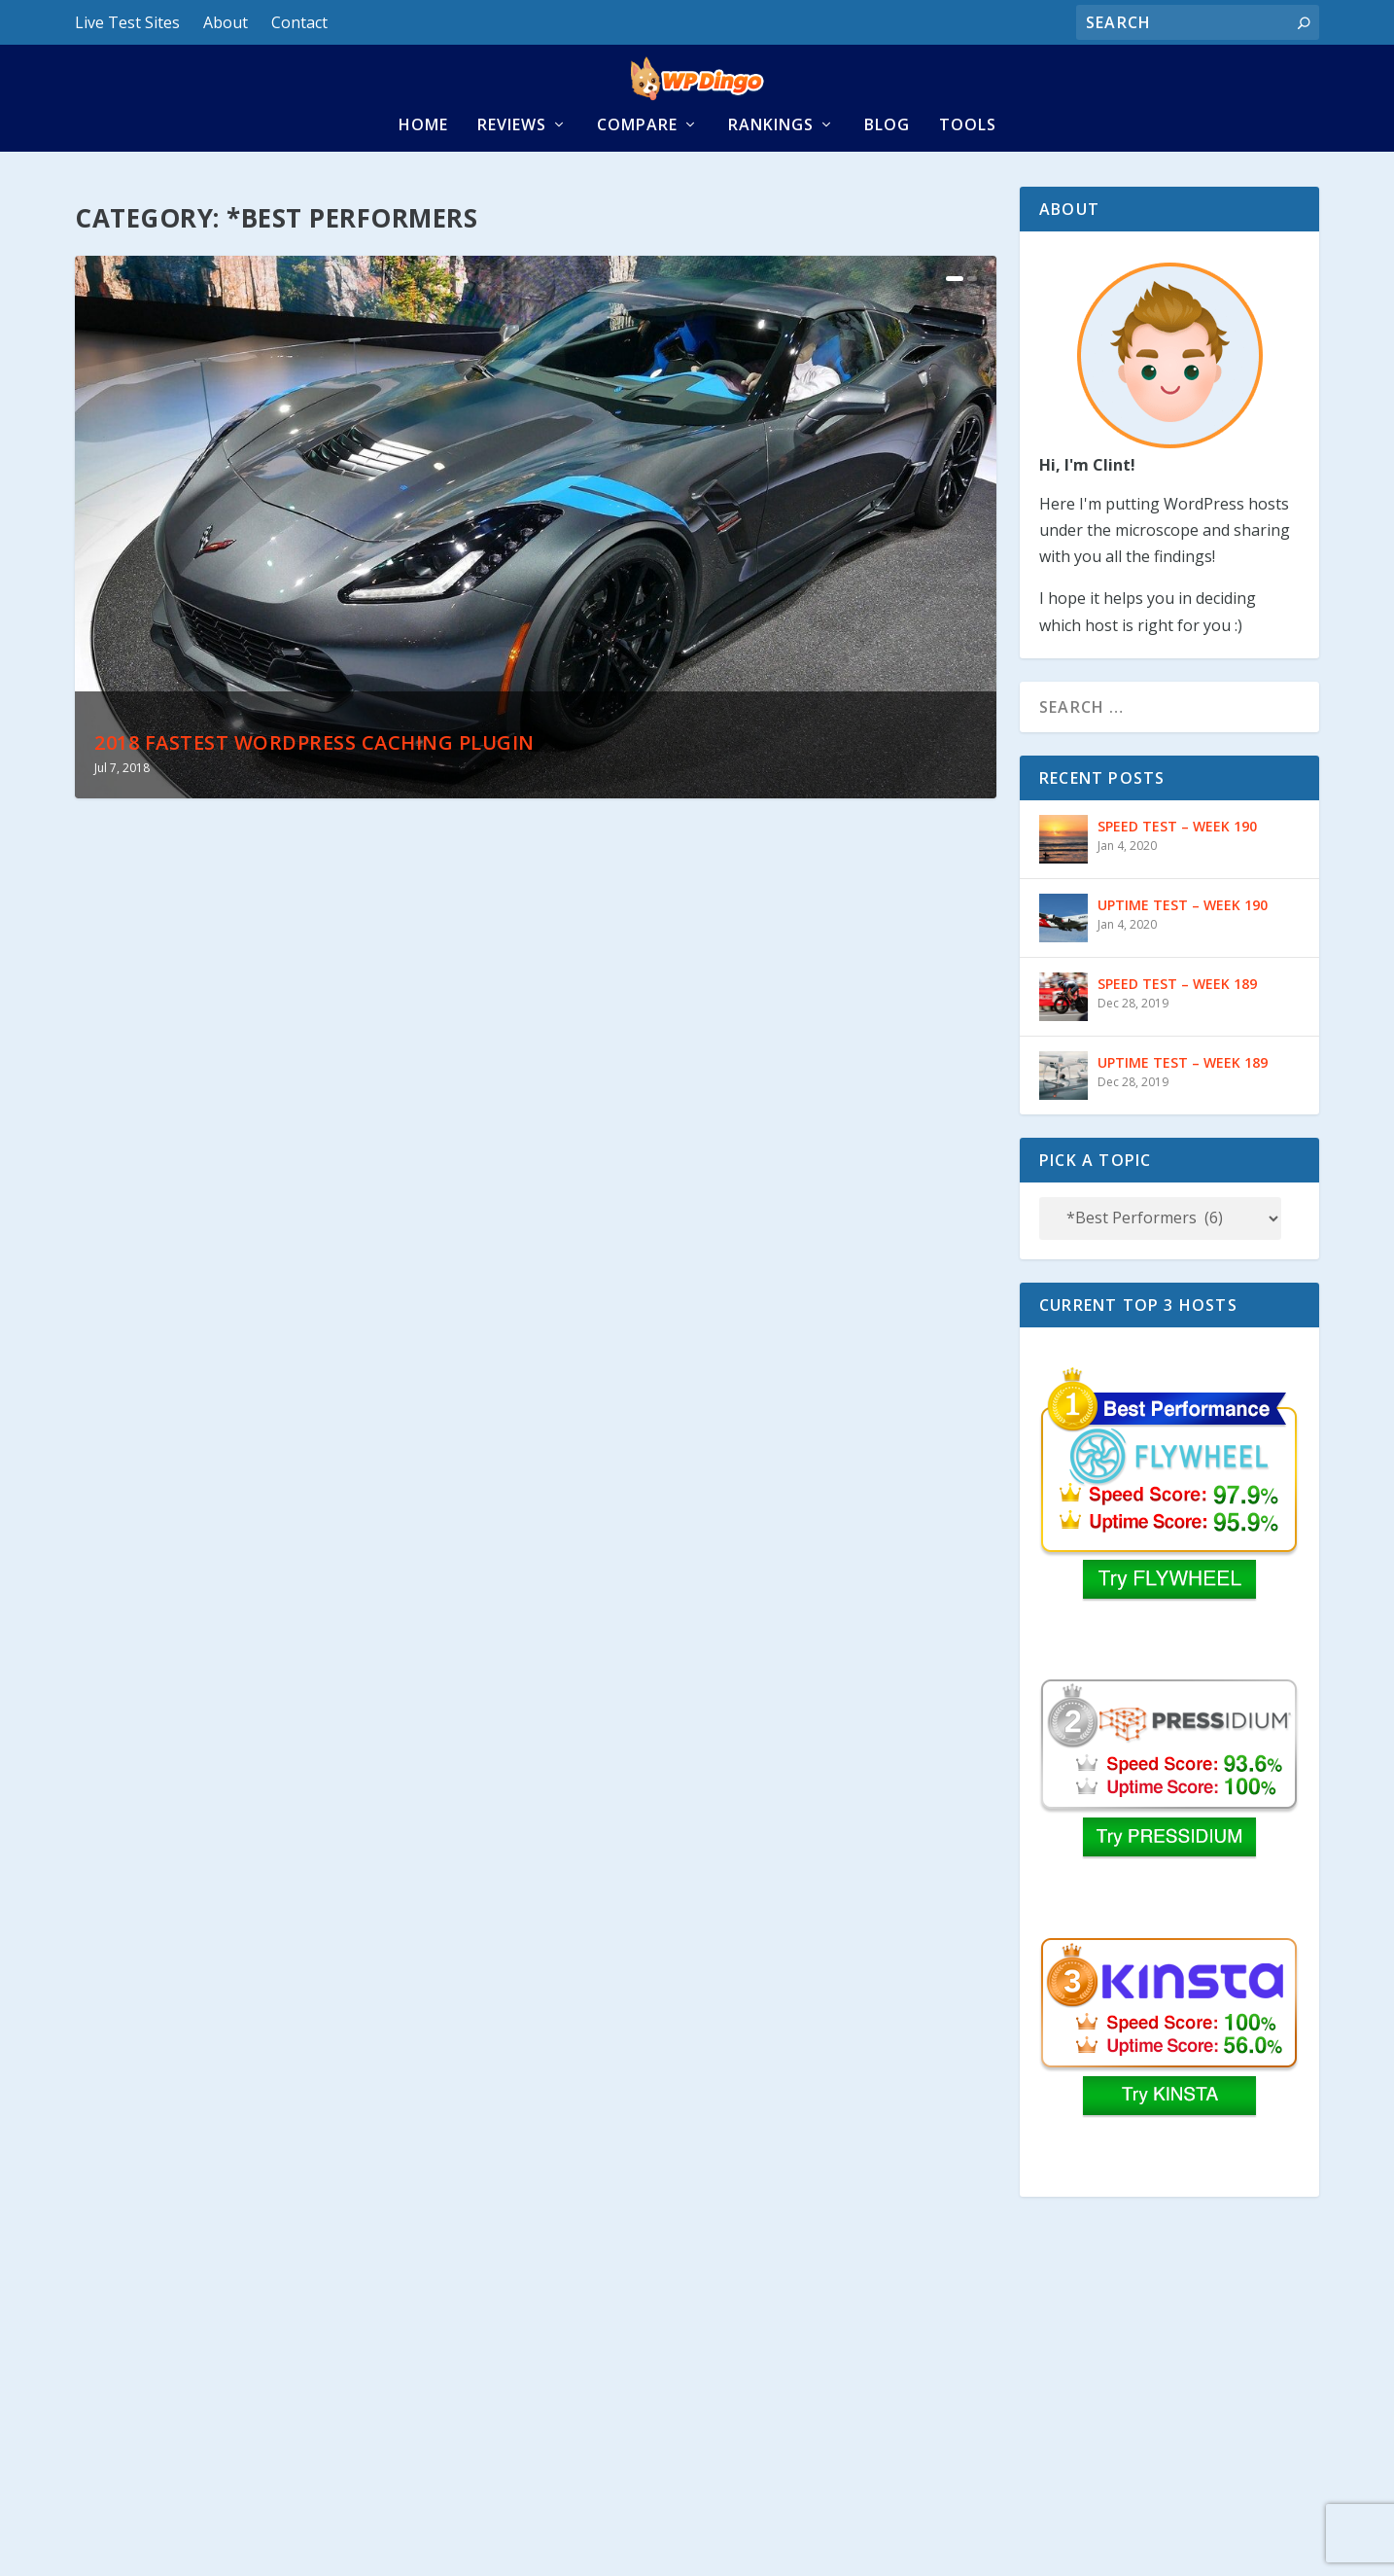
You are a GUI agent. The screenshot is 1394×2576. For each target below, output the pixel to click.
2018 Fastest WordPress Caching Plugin (314, 784)
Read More (149, 1346)
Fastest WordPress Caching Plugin (252, 2264)
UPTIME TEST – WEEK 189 (1183, 1103)
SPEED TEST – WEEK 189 (1177, 1024)
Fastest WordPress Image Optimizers (731, 2264)
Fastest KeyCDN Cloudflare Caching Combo (291, 1717)
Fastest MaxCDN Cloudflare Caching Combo (768, 1171)
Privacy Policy (120, 2544)
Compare (637, 163)
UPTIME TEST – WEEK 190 (1183, 945)
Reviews (511, 163)
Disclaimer (216, 2544)
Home (423, 163)
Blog (887, 163)
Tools (967, 163)
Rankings (771, 163)
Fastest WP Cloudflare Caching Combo (744, 1717)
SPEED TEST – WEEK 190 (1177, 867)
